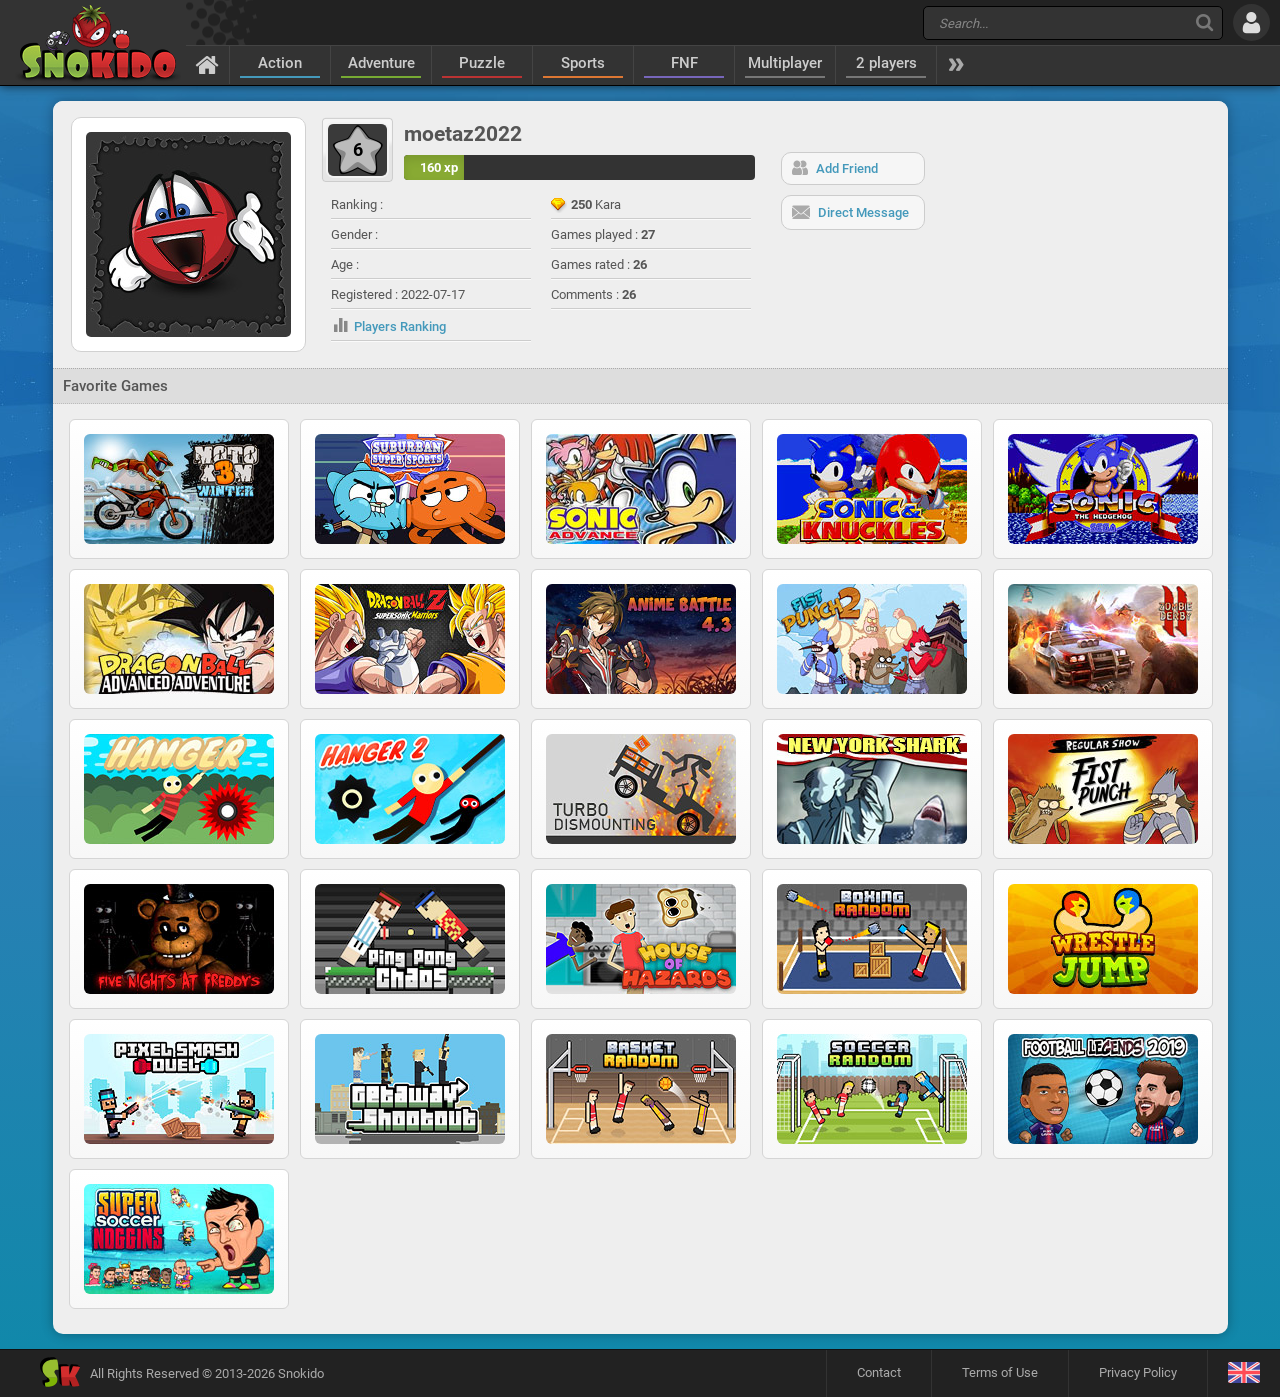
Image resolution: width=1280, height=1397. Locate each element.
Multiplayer (785, 63)
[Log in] (1251, 22)
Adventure (381, 63)
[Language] (1243, 1373)
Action (280, 63)
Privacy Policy (1138, 1372)
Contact (879, 1372)
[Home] (207, 64)
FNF (684, 63)
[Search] (1204, 22)
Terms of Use (1000, 1372)
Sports (583, 63)
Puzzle (482, 63)
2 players (886, 63)
